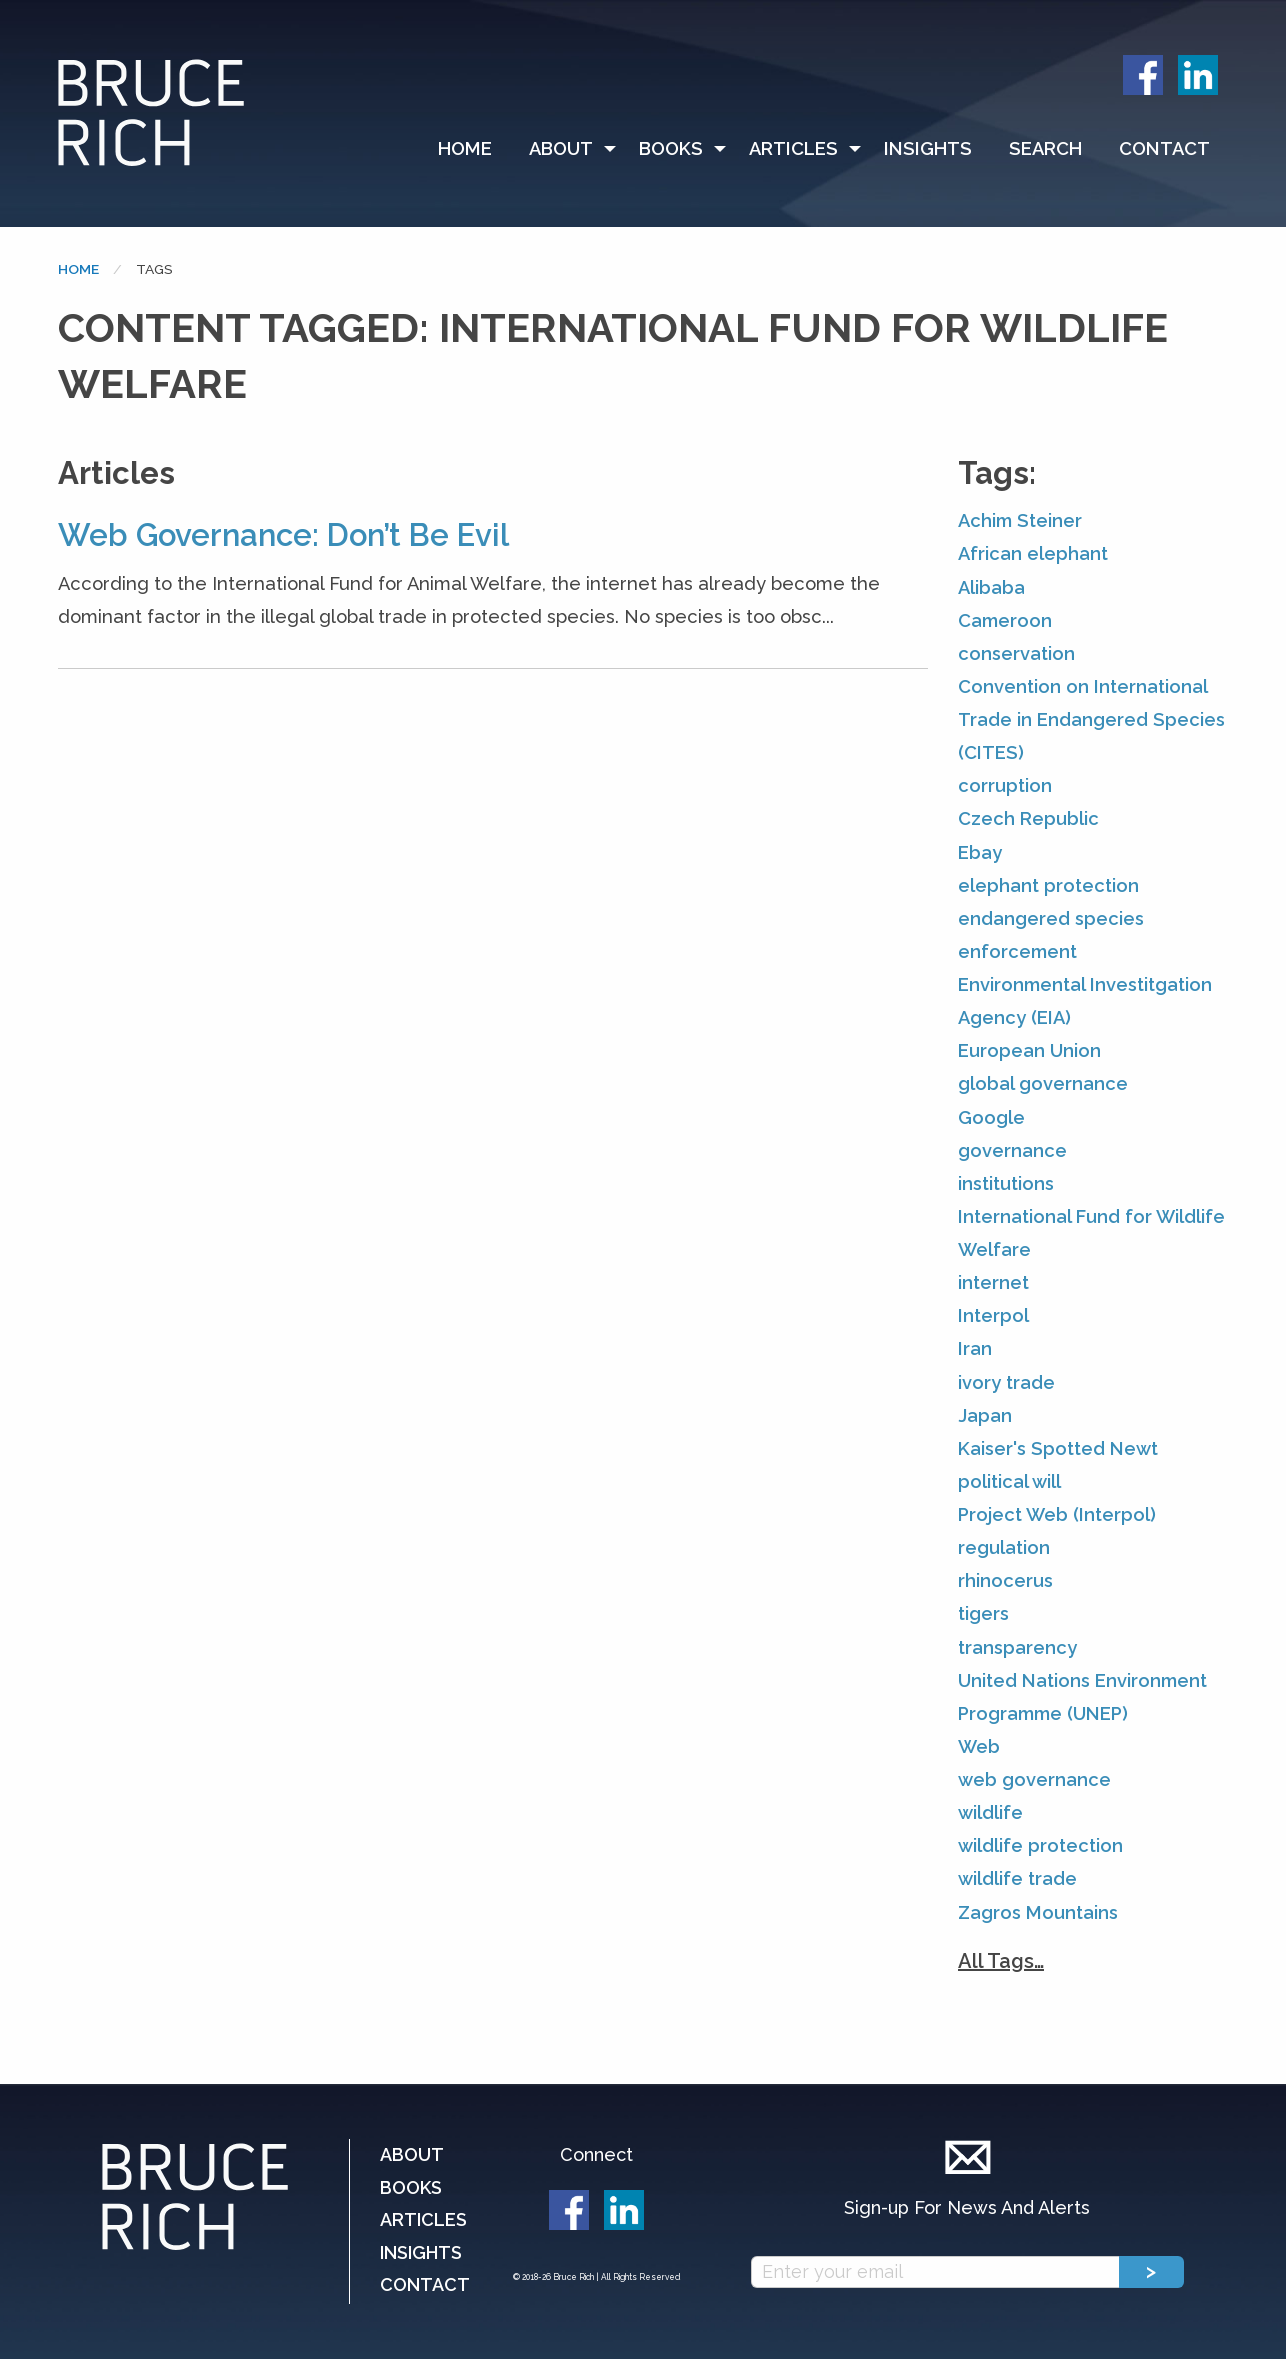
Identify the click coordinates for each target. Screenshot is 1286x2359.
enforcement (1017, 951)
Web (979, 1746)
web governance (1034, 1779)
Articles (793, 148)
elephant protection (1048, 885)
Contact (1164, 148)
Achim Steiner (1020, 520)
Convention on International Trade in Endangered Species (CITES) (1091, 719)
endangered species (1051, 918)
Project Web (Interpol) (1057, 1514)
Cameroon (1005, 620)
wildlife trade (1017, 1878)
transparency (1017, 1647)
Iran (975, 1348)
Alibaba (991, 587)
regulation (1004, 1547)
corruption (1005, 785)
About (561, 148)
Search (1045, 148)
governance (1012, 1150)
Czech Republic (1028, 818)
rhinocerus (1005, 1580)
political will (1009, 1481)
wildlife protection (1040, 1845)
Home (465, 148)
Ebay (980, 852)
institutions (1006, 1183)
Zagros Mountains (1038, 1912)
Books (671, 148)
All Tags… (1001, 1961)
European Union (1029, 1050)
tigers (983, 1613)
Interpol (993, 1315)
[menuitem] (474, 149)
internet (993, 1282)
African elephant (1033, 553)
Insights (928, 148)
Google (991, 1117)
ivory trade (1006, 1382)
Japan (985, 1415)
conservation (1016, 653)
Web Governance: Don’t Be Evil (283, 535)
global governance (1043, 1083)
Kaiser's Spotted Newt (1058, 1448)
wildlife (990, 1812)
